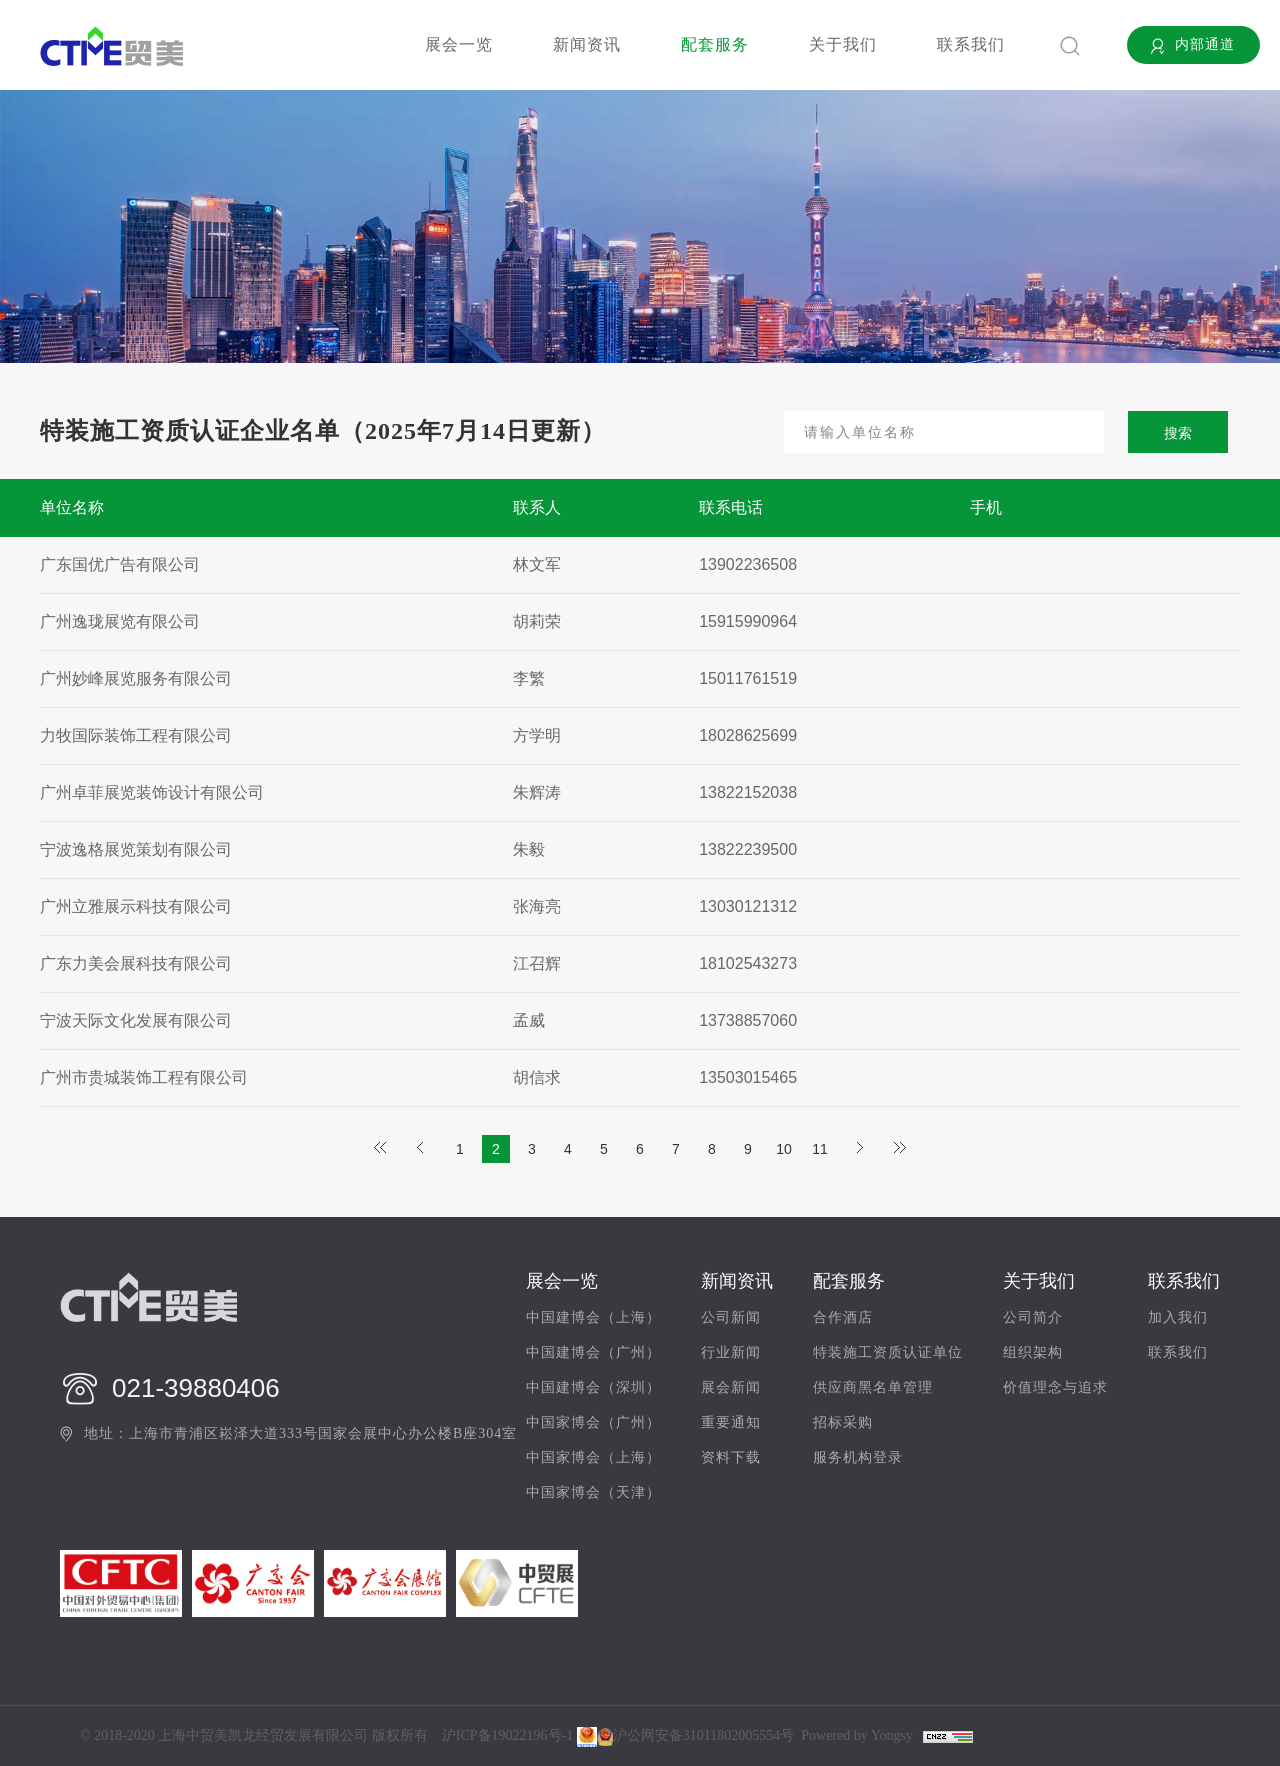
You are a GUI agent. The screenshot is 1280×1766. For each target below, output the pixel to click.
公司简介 (1033, 1318)
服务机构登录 (858, 1458)
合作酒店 (843, 1318)
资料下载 (731, 1458)
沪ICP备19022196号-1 (507, 1736)
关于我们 (843, 44)
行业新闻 (731, 1353)
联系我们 (971, 44)
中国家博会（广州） (593, 1423)
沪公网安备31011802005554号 (695, 1737)
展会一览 (459, 44)
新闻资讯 (587, 44)
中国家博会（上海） (593, 1458)
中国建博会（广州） (593, 1353)
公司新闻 (731, 1318)
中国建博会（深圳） (593, 1388)
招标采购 (843, 1423)
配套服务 (715, 44)
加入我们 (1178, 1318)
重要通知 (731, 1423)
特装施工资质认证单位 (888, 1353)
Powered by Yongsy (857, 1736)
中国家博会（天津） (593, 1493)
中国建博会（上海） (593, 1318)
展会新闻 (731, 1388)
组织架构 (1033, 1353)
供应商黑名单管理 (873, 1388)
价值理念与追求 (1055, 1388)
